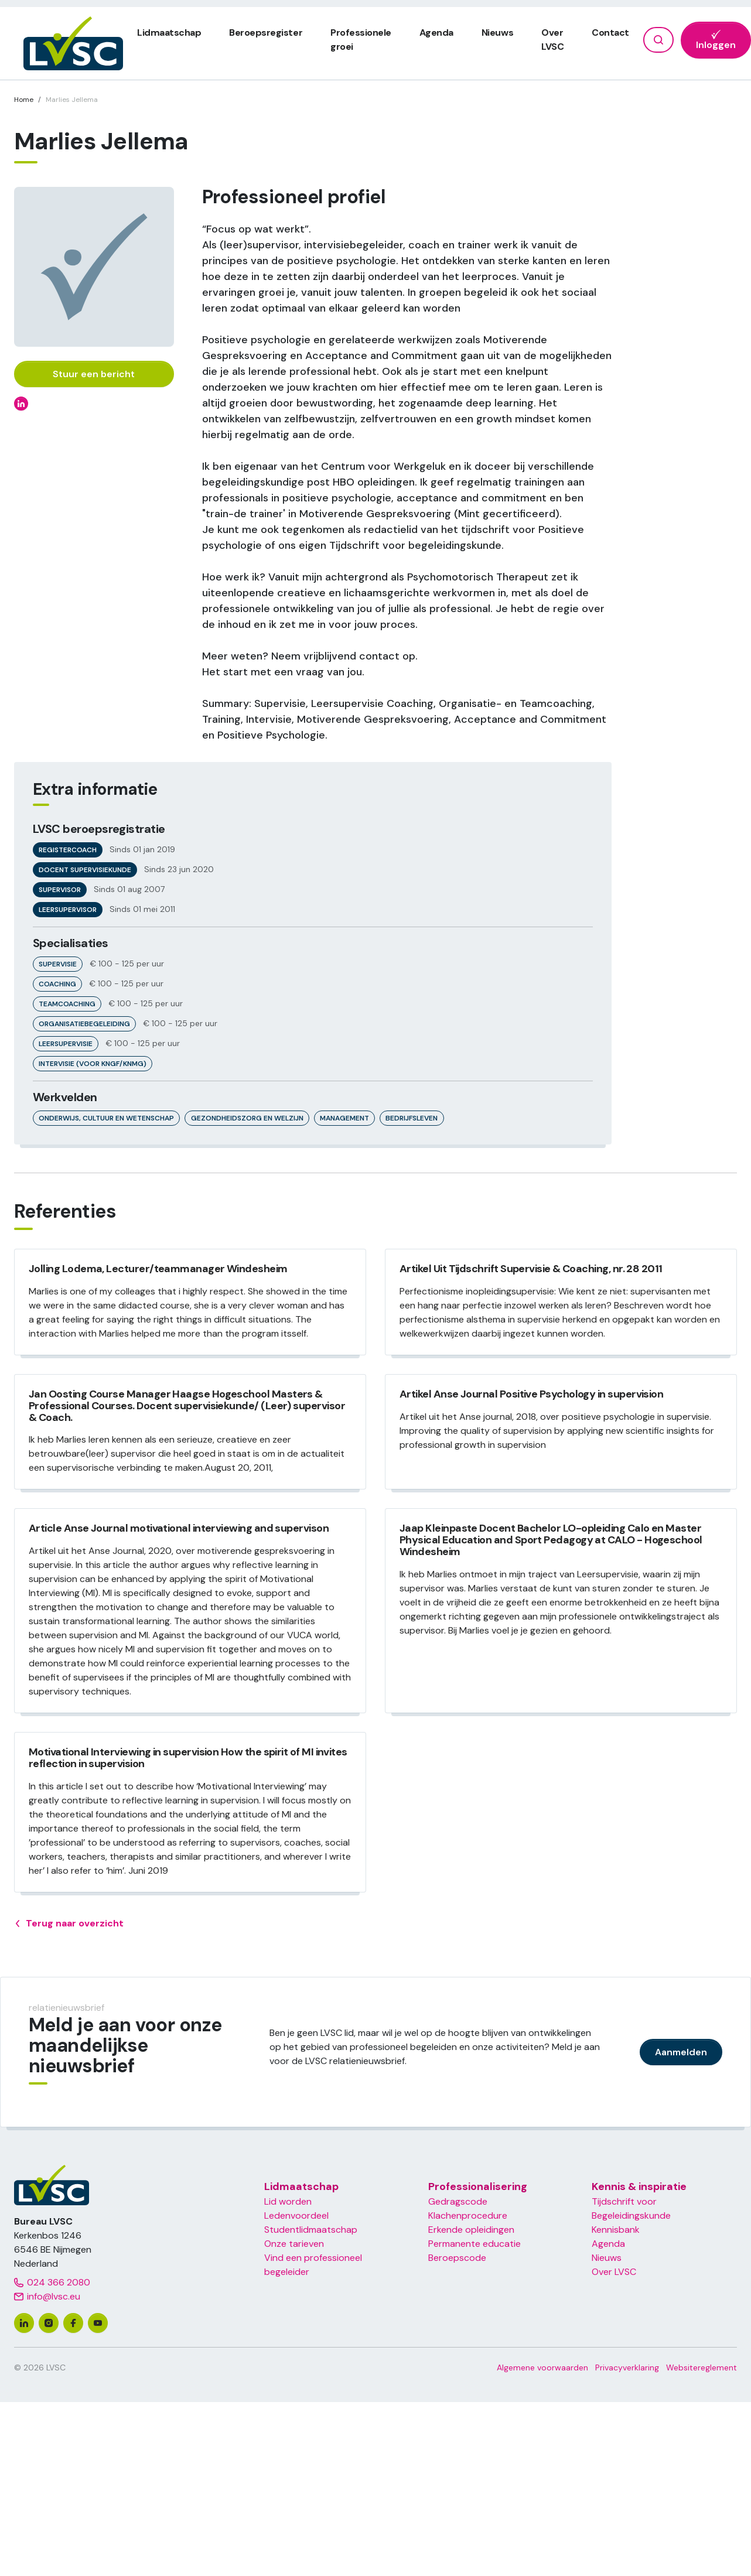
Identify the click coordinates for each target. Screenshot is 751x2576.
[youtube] (98, 2323)
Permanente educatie (474, 2243)
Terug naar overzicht (69, 1923)
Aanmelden (681, 2052)
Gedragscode (457, 2201)
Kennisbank (616, 2229)
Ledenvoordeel (296, 2215)
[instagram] (49, 2323)
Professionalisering (477, 2186)
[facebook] (73, 2323)
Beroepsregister (265, 32)
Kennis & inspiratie (639, 2186)
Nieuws (497, 32)
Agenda (436, 32)
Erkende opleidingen (471, 2229)
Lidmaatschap (169, 32)
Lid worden (288, 2201)
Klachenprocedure (467, 2215)
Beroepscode (457, 2258)
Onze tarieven (294, 2243)
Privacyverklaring (627, 2367)
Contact (610, 32)
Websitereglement (701, 2367)
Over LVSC (614, 2272)
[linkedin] (24, 2323)
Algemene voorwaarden (542, 2367)
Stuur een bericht (94, 374)
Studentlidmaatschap (310, 2229)
